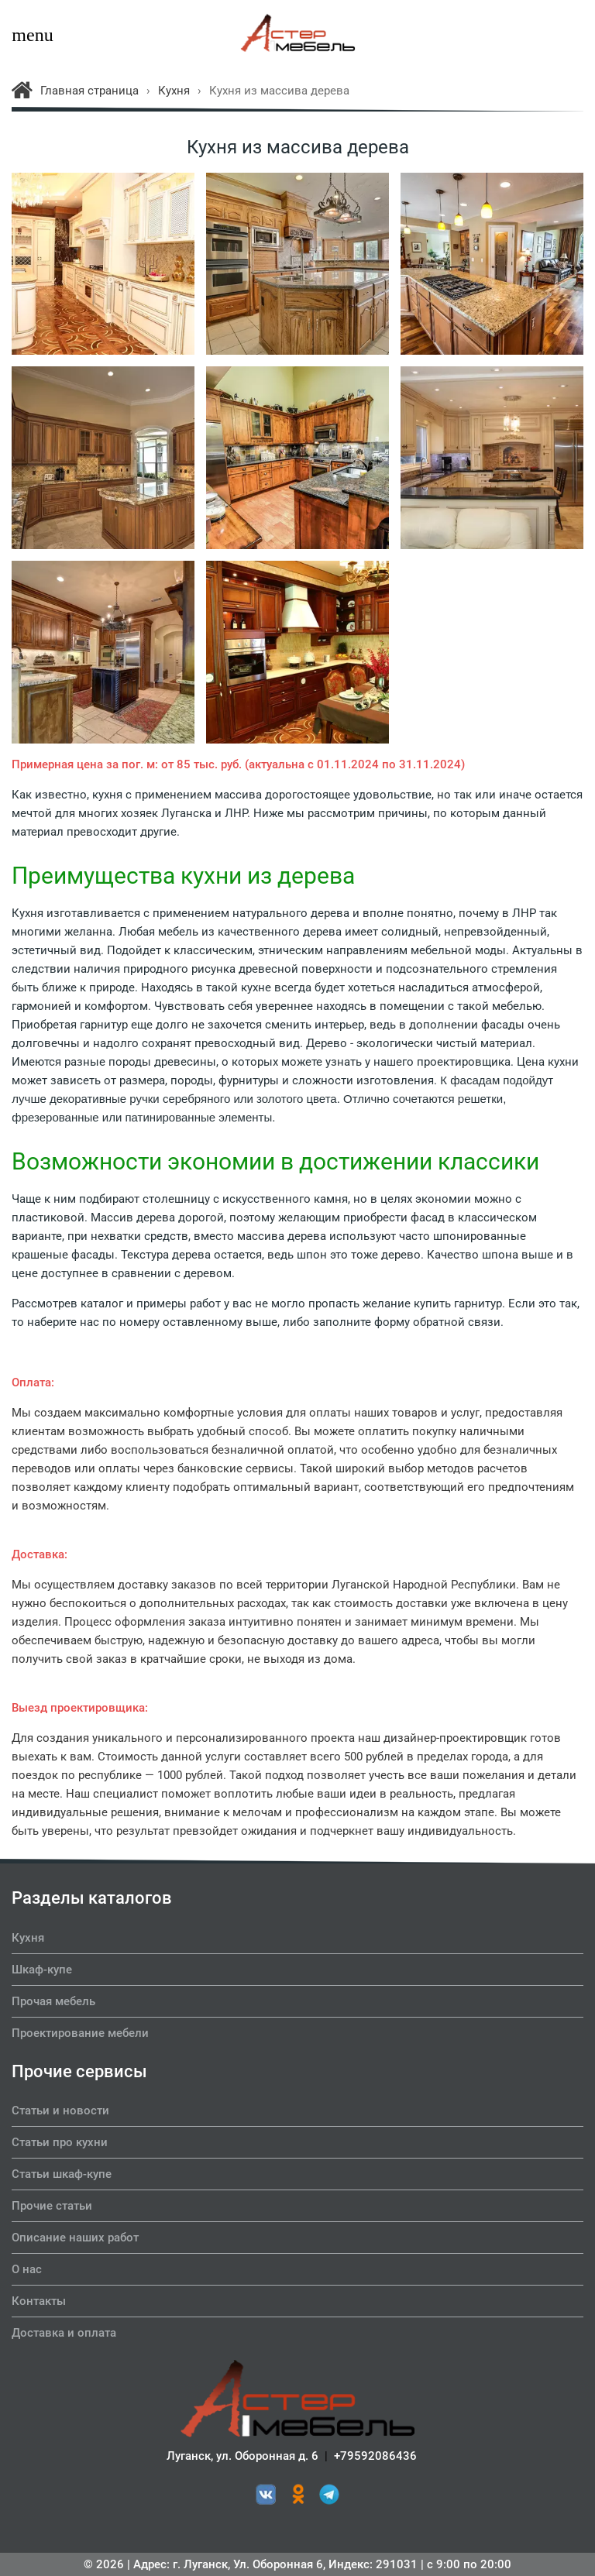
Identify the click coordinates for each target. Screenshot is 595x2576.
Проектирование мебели (80, 2033)
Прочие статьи (52, 2206)
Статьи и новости (60, 2110)
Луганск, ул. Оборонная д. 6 (242, 2456)
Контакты (39, 2301)
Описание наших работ (75, 2238)
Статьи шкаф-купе (62, 2174)
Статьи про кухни (60, 2142)
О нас (27, 2269)
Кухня (28, 1938)
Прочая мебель (53, 2001)
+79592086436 (375, 2456)
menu (27, 35)
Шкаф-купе (42, 1970)
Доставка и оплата (64, 2333)
